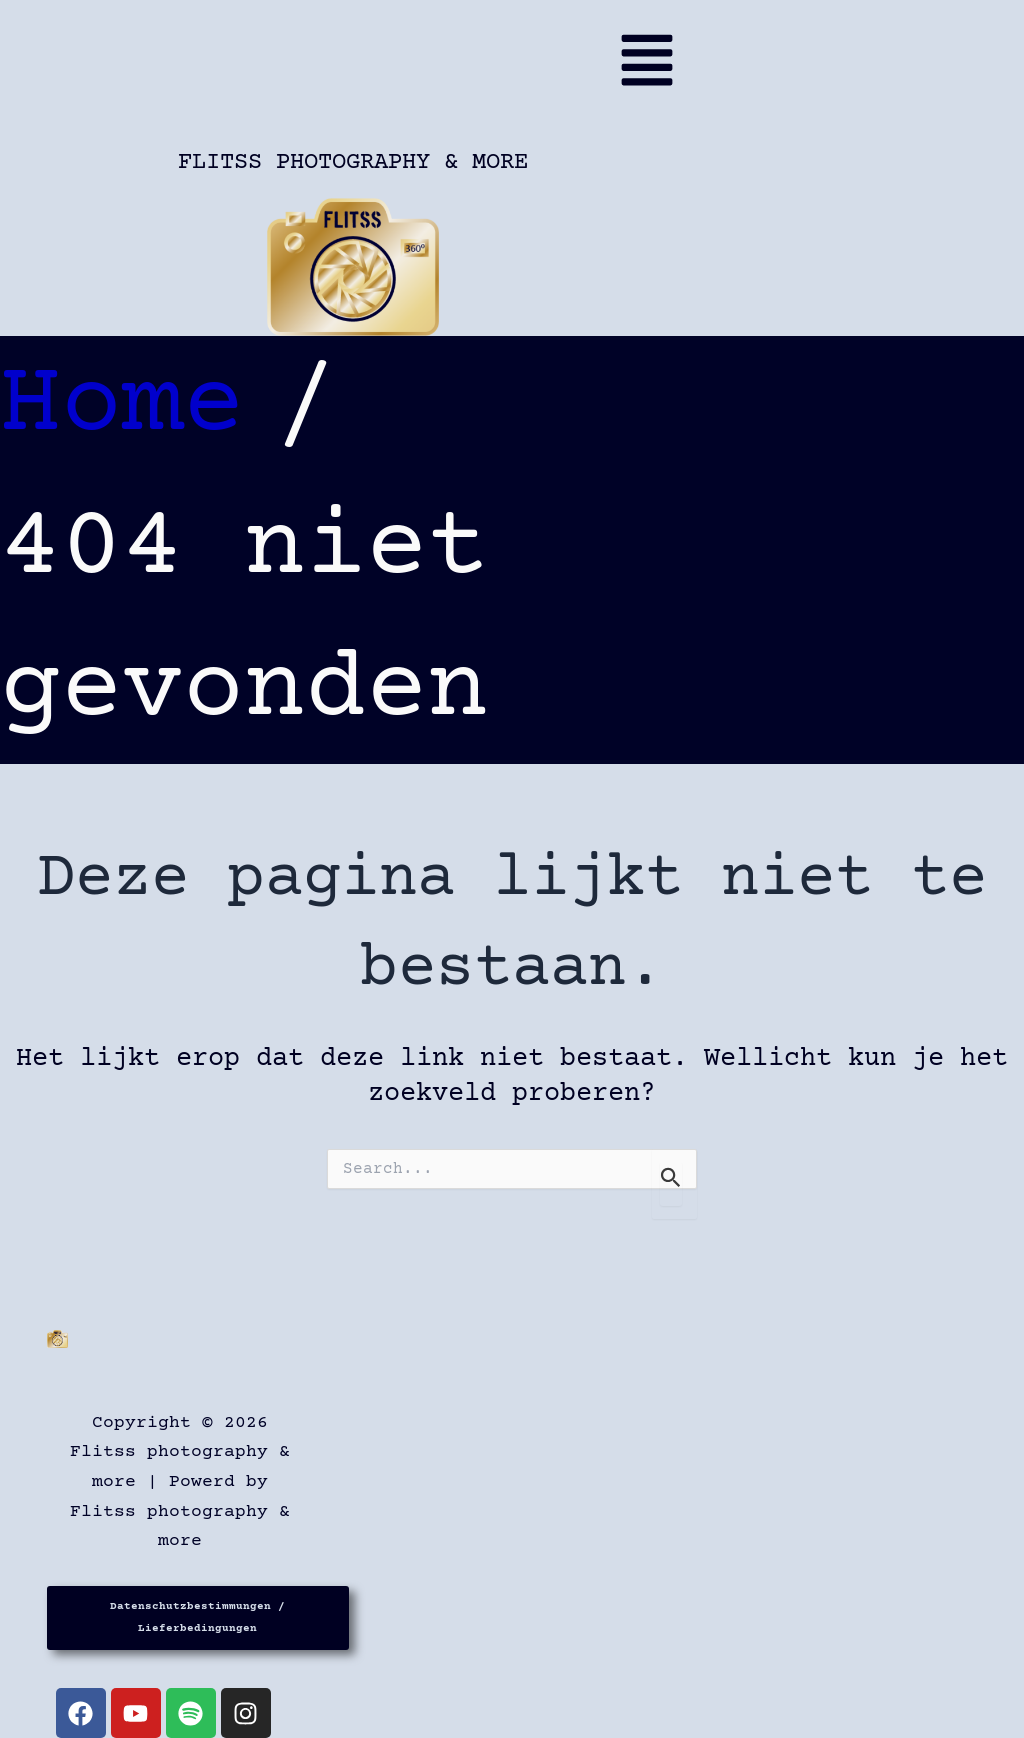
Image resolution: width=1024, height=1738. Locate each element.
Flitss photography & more (353, 162)
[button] (359, 69)
